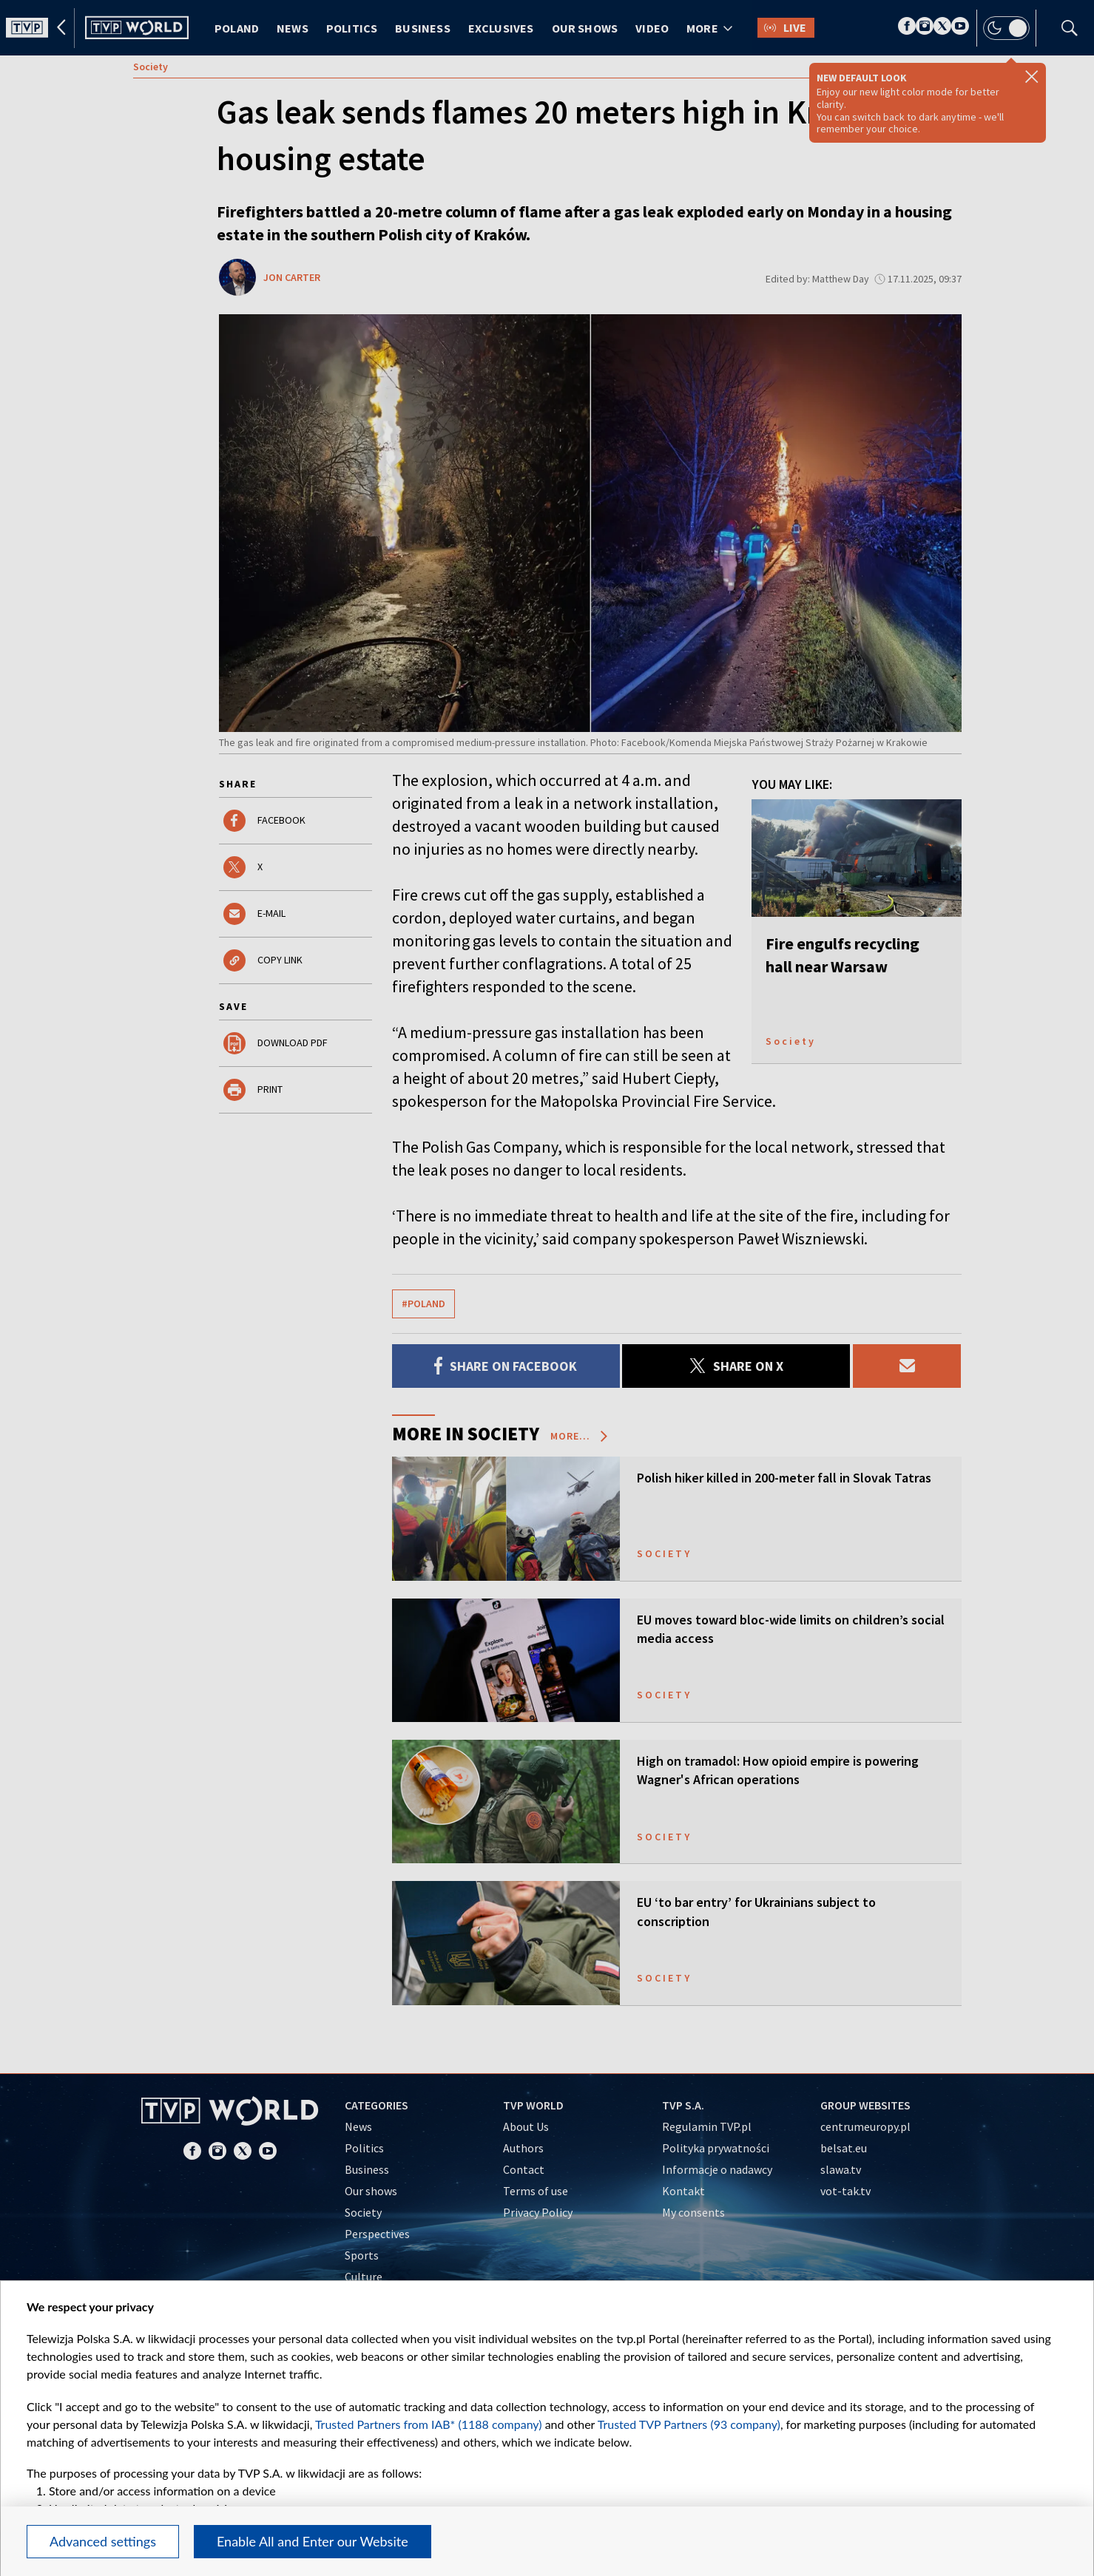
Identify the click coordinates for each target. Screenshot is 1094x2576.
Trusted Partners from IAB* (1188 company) (428, 2424)
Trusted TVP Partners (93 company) (689, 2424)
